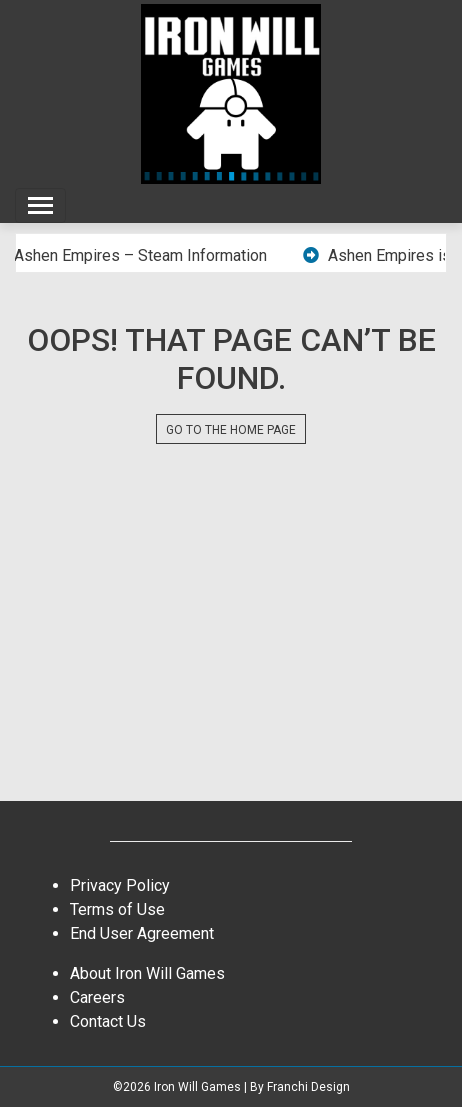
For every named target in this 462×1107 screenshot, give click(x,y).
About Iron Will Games (147, 973)
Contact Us (108, 1021)
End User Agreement (142, 933)
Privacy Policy (120, 885)
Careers (97, 997)
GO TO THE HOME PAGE (231, 430)
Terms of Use (117, 909)
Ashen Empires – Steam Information (143, 255)
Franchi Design (308, 1087)
